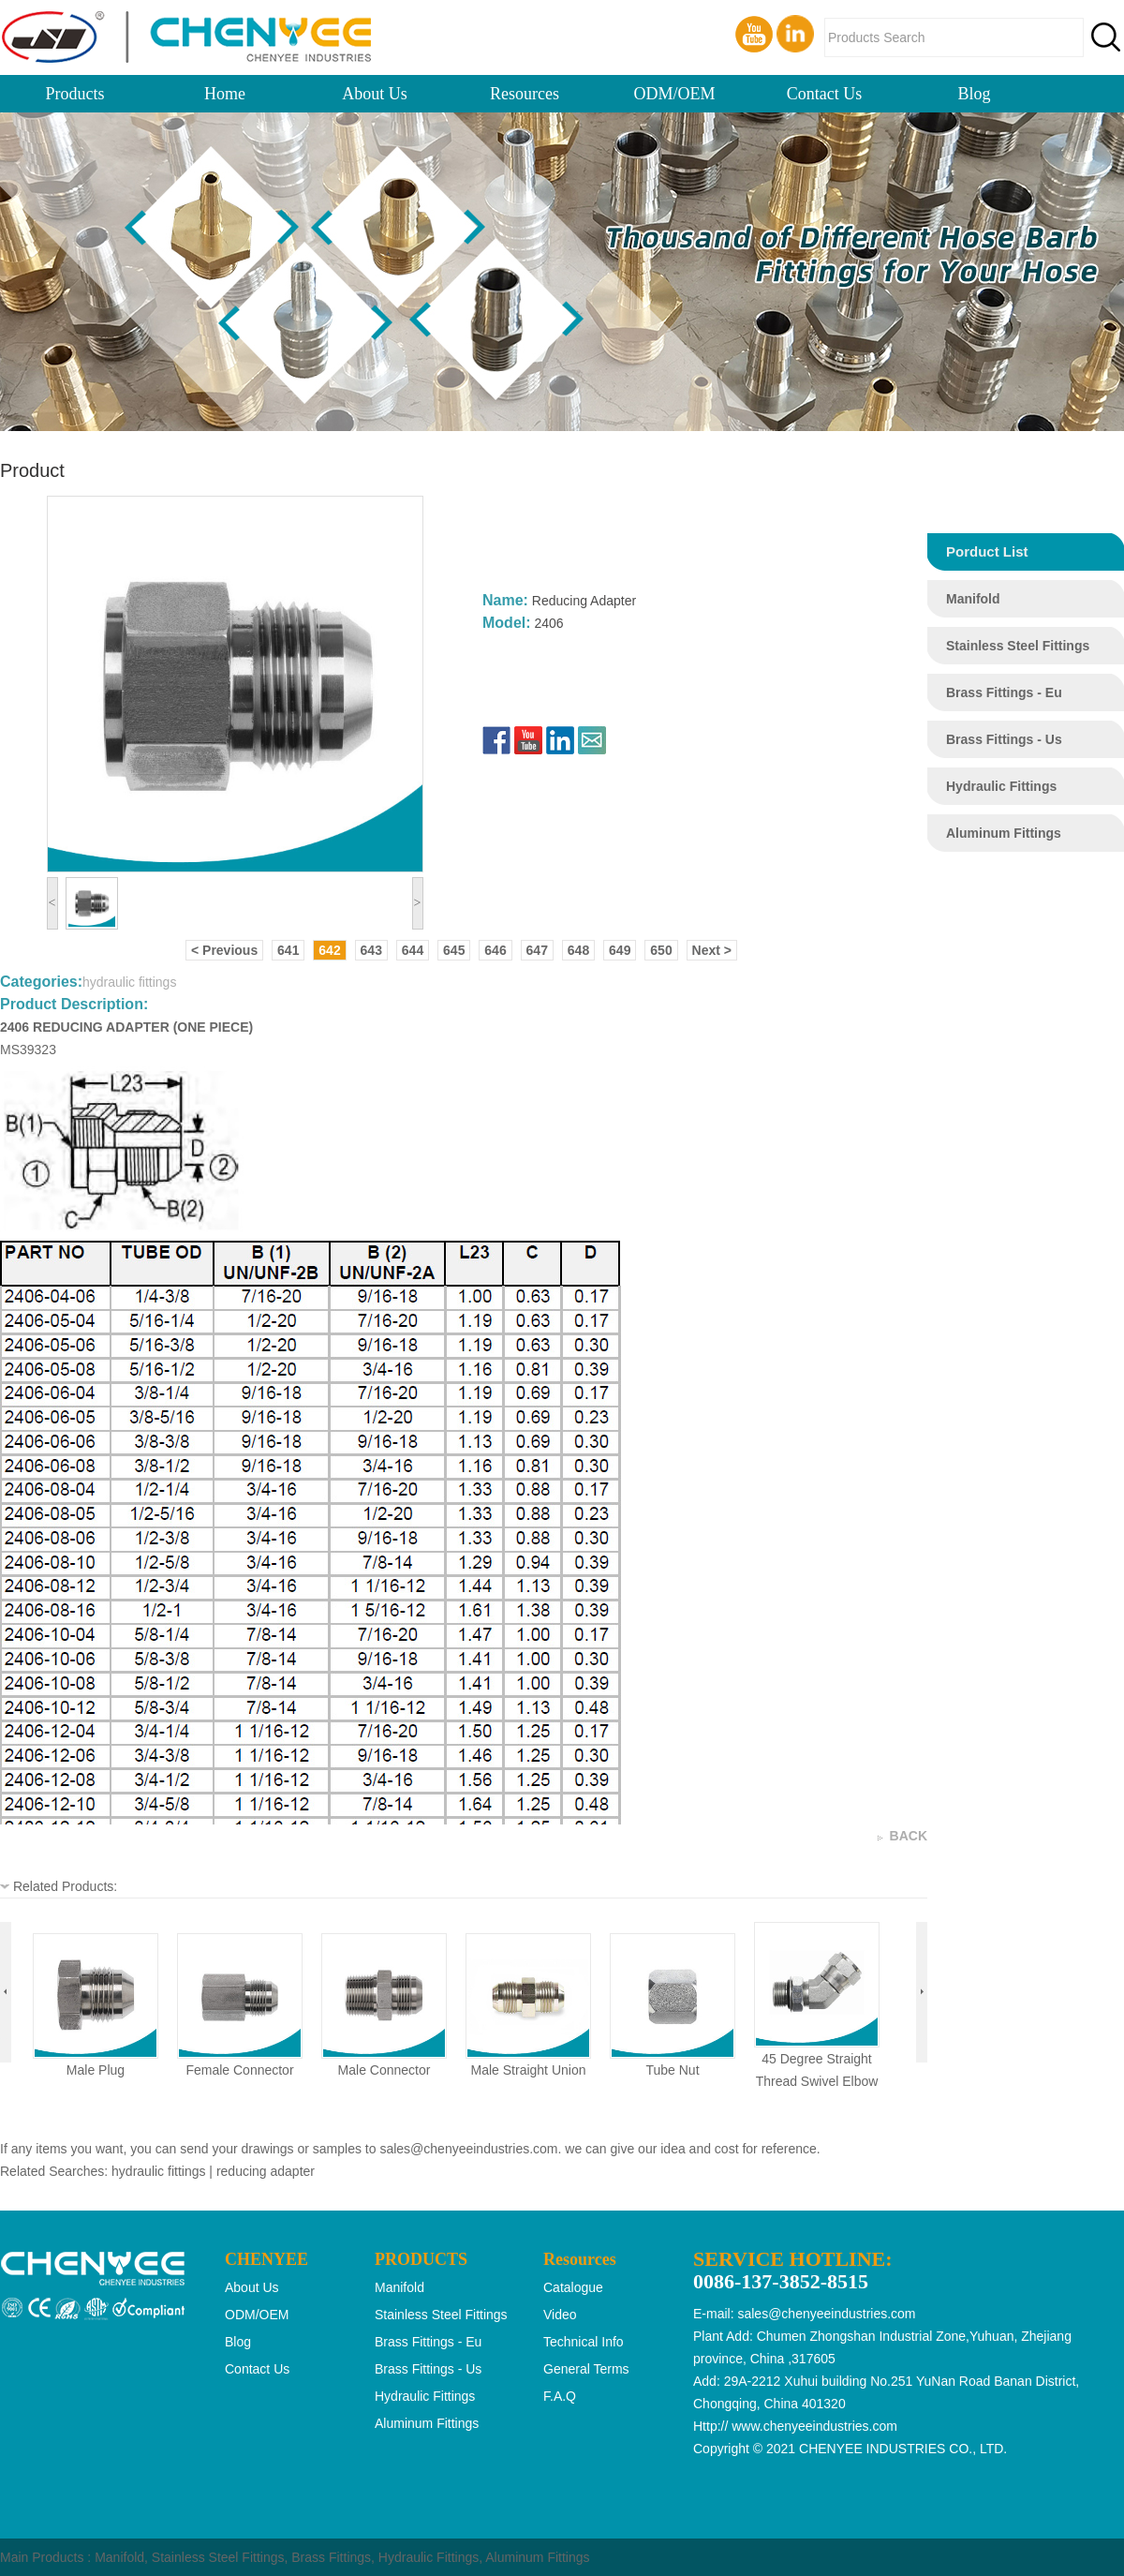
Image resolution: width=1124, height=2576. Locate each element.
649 (619, 950)
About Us (374, 93)
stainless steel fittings (1017, 645)
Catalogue (573, 2287)
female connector (239, 2069)
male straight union (528, 2069)
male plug (96, 2069)
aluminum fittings (1003, 833)
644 (412, 950)
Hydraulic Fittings (428, 2557)
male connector (384, 2069)
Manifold (119, 2557)
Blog (973, 93)
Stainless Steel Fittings (218, 2557)
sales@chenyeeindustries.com (468, 2148)
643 (371, 950)
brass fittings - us (1004, 739)
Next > (712, 950)
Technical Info (583, 2341)
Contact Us (825, 93)
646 (495, 950)
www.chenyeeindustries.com (814, 2426)
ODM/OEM (674, 93)
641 (288, 950)
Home (224, 93)
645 (454, 950)
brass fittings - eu (1004, 692)
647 (537, 950)
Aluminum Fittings (537, 2557)
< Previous (224, 950)
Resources (524, 93)
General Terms (586, 2368)
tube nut (672, 2069)
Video (560, 2314)
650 (661, 950)
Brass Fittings (331, 2557)
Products (75, 93)
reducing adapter (265, 2171)
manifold (973, 598)
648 (578, 950)
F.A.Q (559, 2396)
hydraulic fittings (1001, 786)
